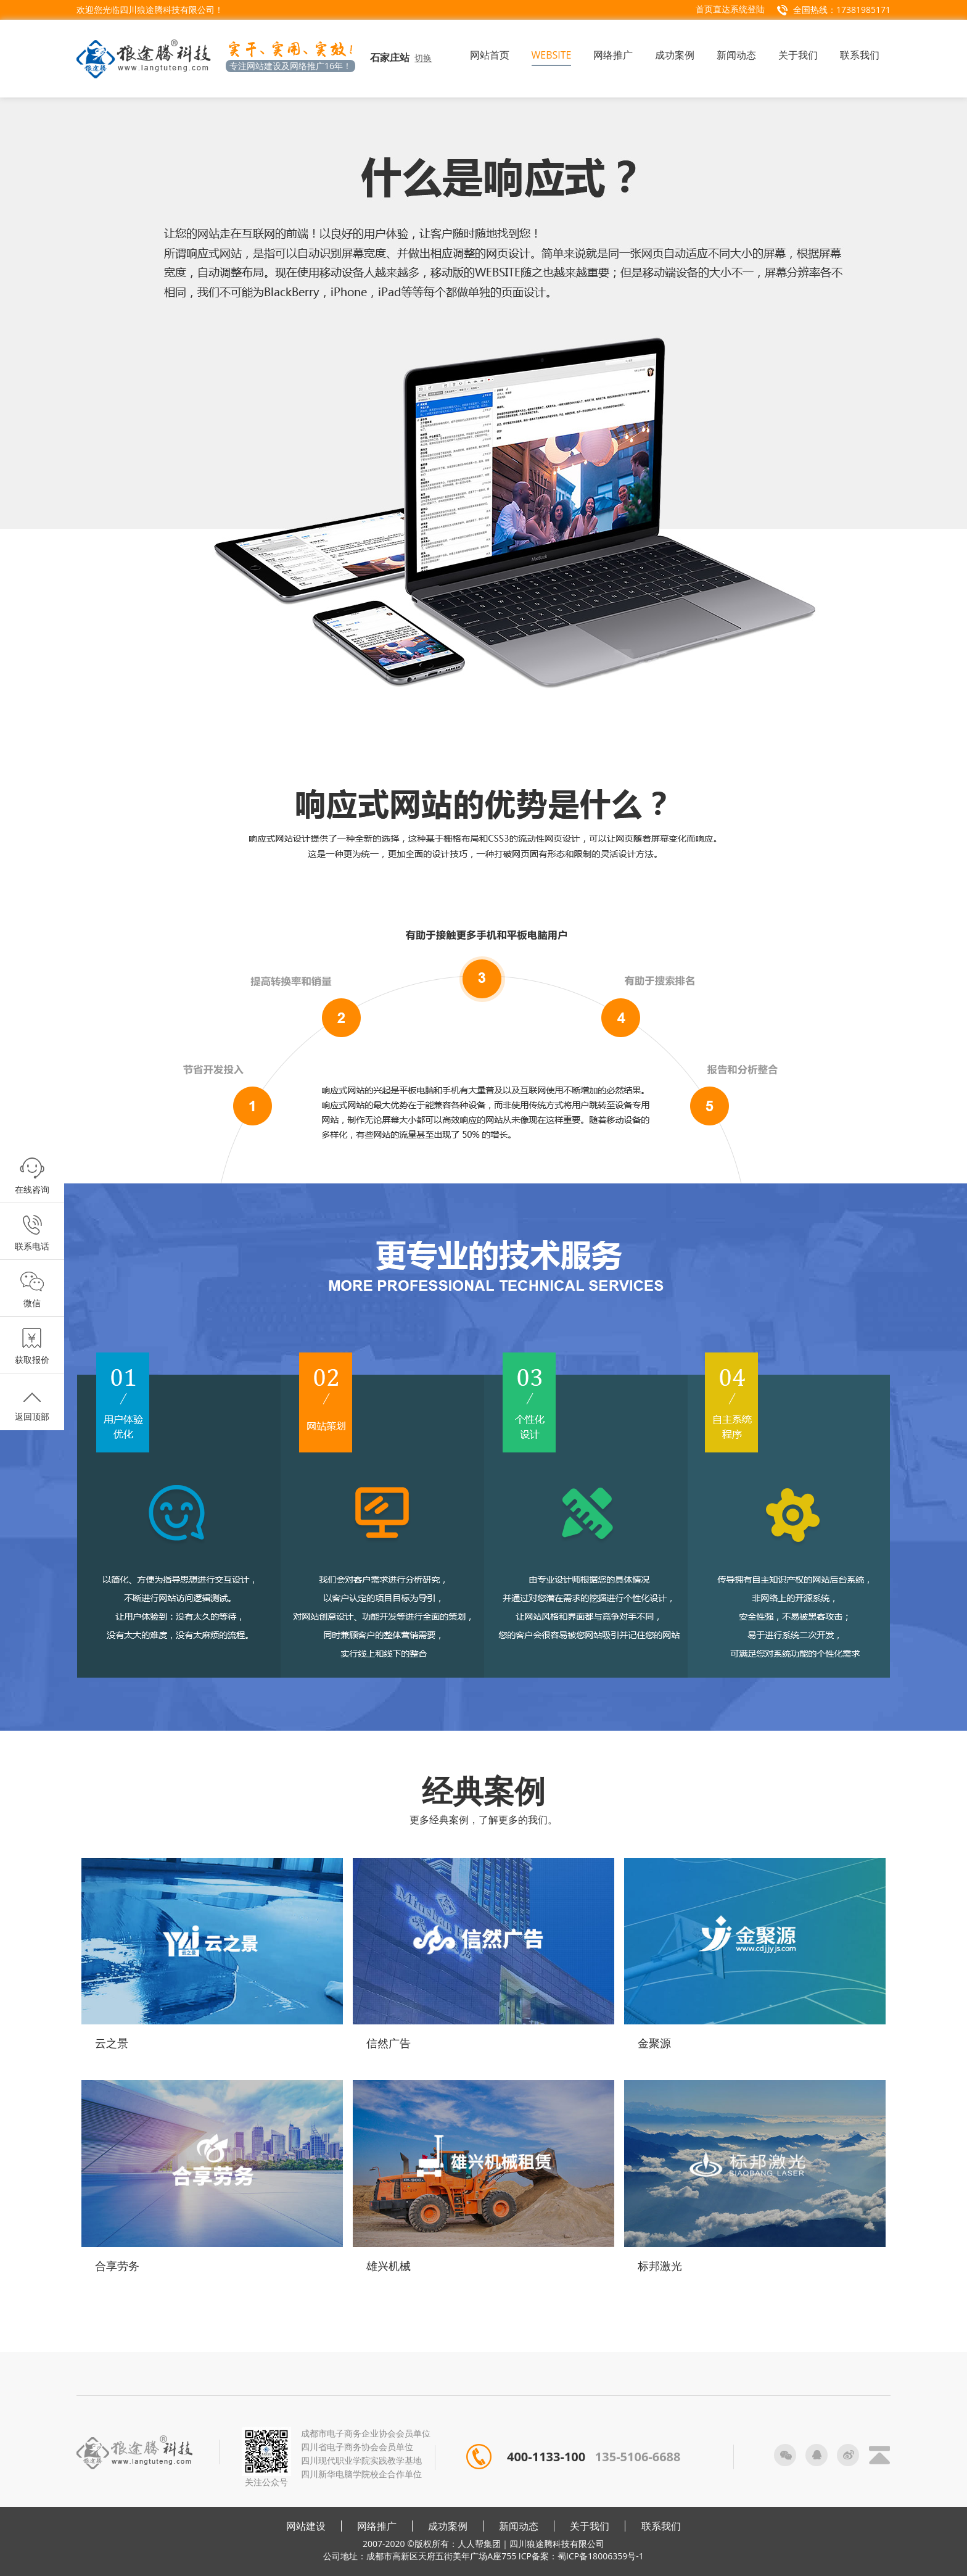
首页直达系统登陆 (730, 9)
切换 (423, 58)
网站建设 (306, 2526)
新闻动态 (518, 2526)
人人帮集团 (479, 2543)
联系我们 (661, 2526)
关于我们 (589, 2526)
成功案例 (447, 2526)
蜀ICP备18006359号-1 (601, 2556)
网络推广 (377, 2526)
